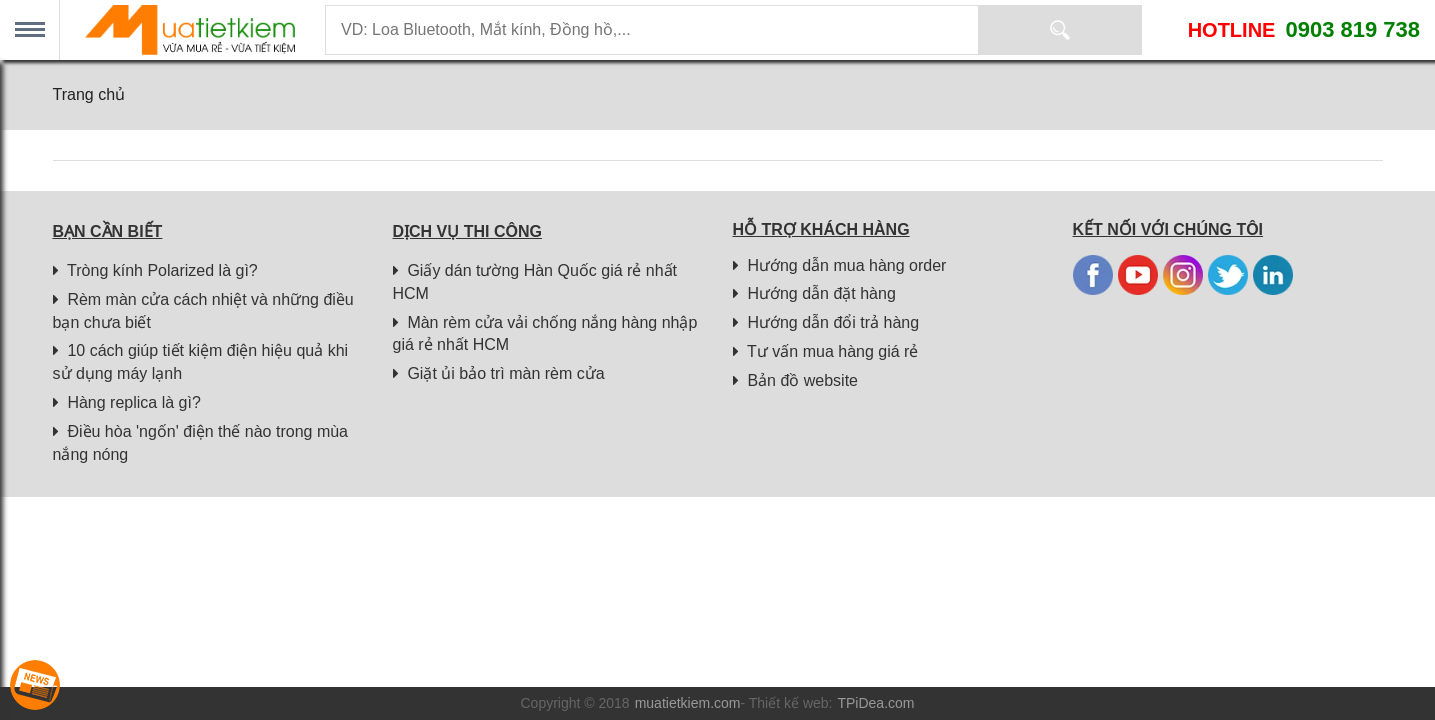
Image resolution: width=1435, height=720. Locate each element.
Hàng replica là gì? (127, 402)
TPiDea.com (875, 703)
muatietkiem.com (688, 703)
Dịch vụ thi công (467, 231)
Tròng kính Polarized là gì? (155, 270)
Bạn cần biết (108, 231)
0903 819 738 (1352, 29)
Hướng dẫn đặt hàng (814, 293)
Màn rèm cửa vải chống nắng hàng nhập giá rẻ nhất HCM (545, 334)
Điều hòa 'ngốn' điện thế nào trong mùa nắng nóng (201, 443)
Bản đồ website (796, 380)
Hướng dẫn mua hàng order (840, 265)
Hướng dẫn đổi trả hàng (826, 322)
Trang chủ (89, 94)
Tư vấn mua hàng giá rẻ (826, 351)
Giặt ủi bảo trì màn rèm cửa (499, 373)
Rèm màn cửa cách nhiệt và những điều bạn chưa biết (203, 311)
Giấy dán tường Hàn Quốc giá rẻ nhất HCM (535, 282)
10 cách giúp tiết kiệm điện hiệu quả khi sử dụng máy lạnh (201, 362)
